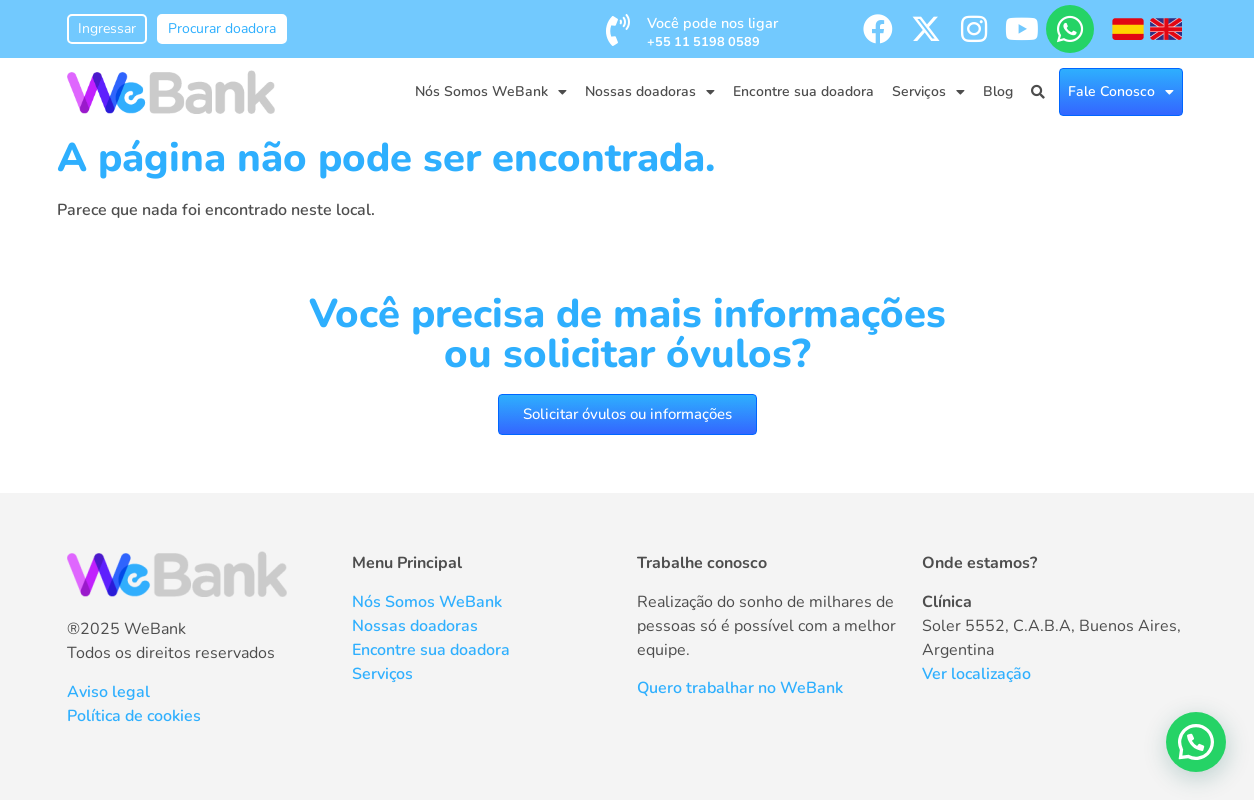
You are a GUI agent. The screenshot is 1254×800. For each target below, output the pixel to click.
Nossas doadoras (650, 92)
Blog (998, 91)
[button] (1196, 742)
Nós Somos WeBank (491, 92)
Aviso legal (108, 692)
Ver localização (976, 674)
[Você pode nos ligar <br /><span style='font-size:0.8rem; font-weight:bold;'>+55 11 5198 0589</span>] (618, 30)
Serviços (928, 92)
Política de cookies (134, 716)
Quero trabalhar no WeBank (740, 688)
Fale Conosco (1121, 92)
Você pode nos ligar (712, 32)
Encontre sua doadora (803, 91)
